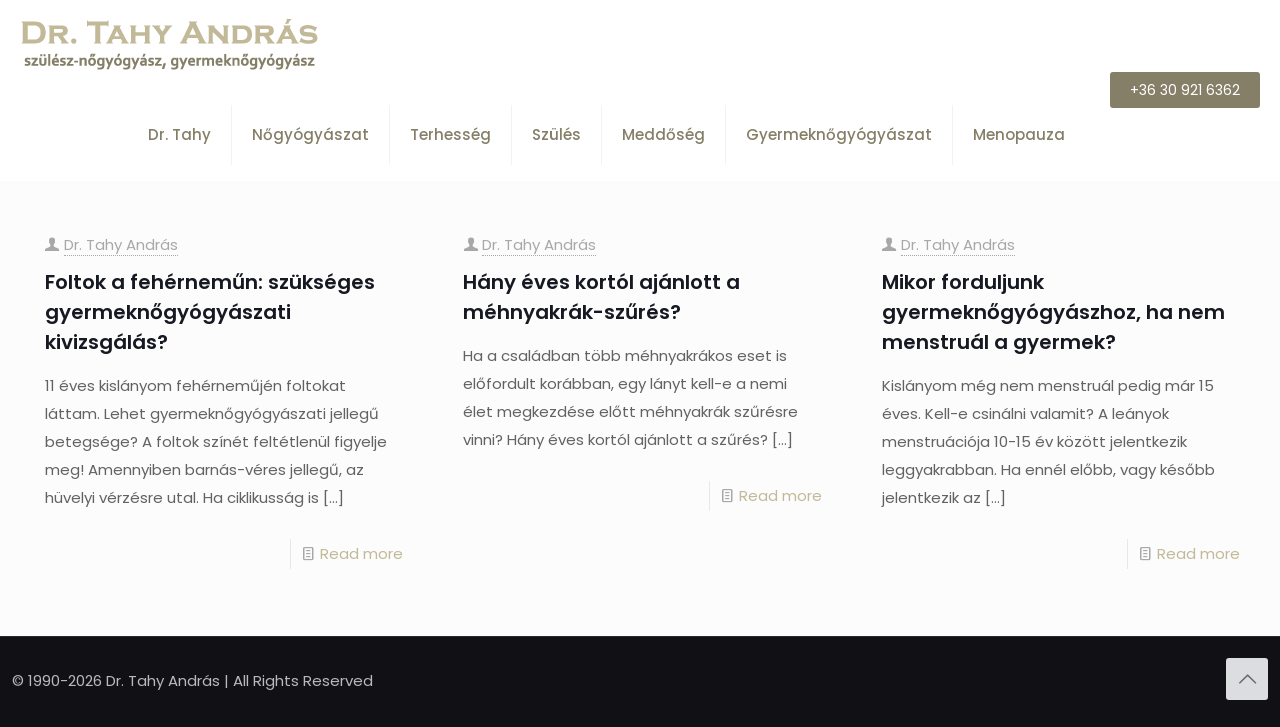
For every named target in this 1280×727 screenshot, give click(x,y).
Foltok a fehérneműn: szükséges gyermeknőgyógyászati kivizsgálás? (210, 312)
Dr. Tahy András (121, 244)
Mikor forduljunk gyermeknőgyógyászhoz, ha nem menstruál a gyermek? (1053, 312)
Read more (361, 553)
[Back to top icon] (1247, 679)
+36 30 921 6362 (1185, 90)
